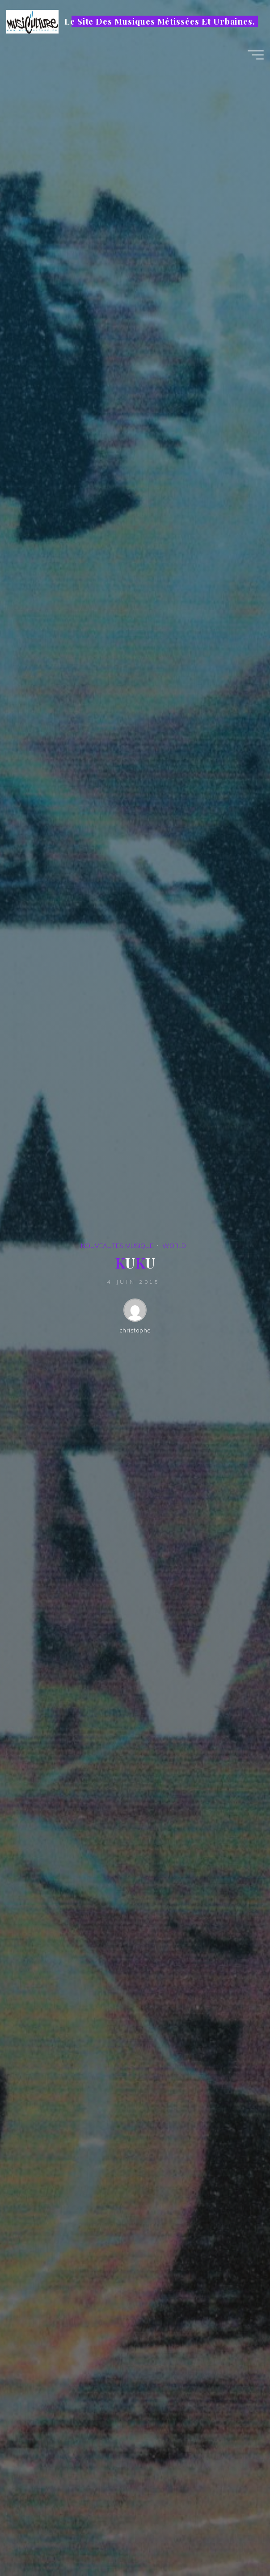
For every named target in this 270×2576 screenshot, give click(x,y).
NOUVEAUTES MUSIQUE (117, 1246)
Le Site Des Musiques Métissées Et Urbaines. (159, 21)
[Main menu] (256, 54)
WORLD (174, 1246)
